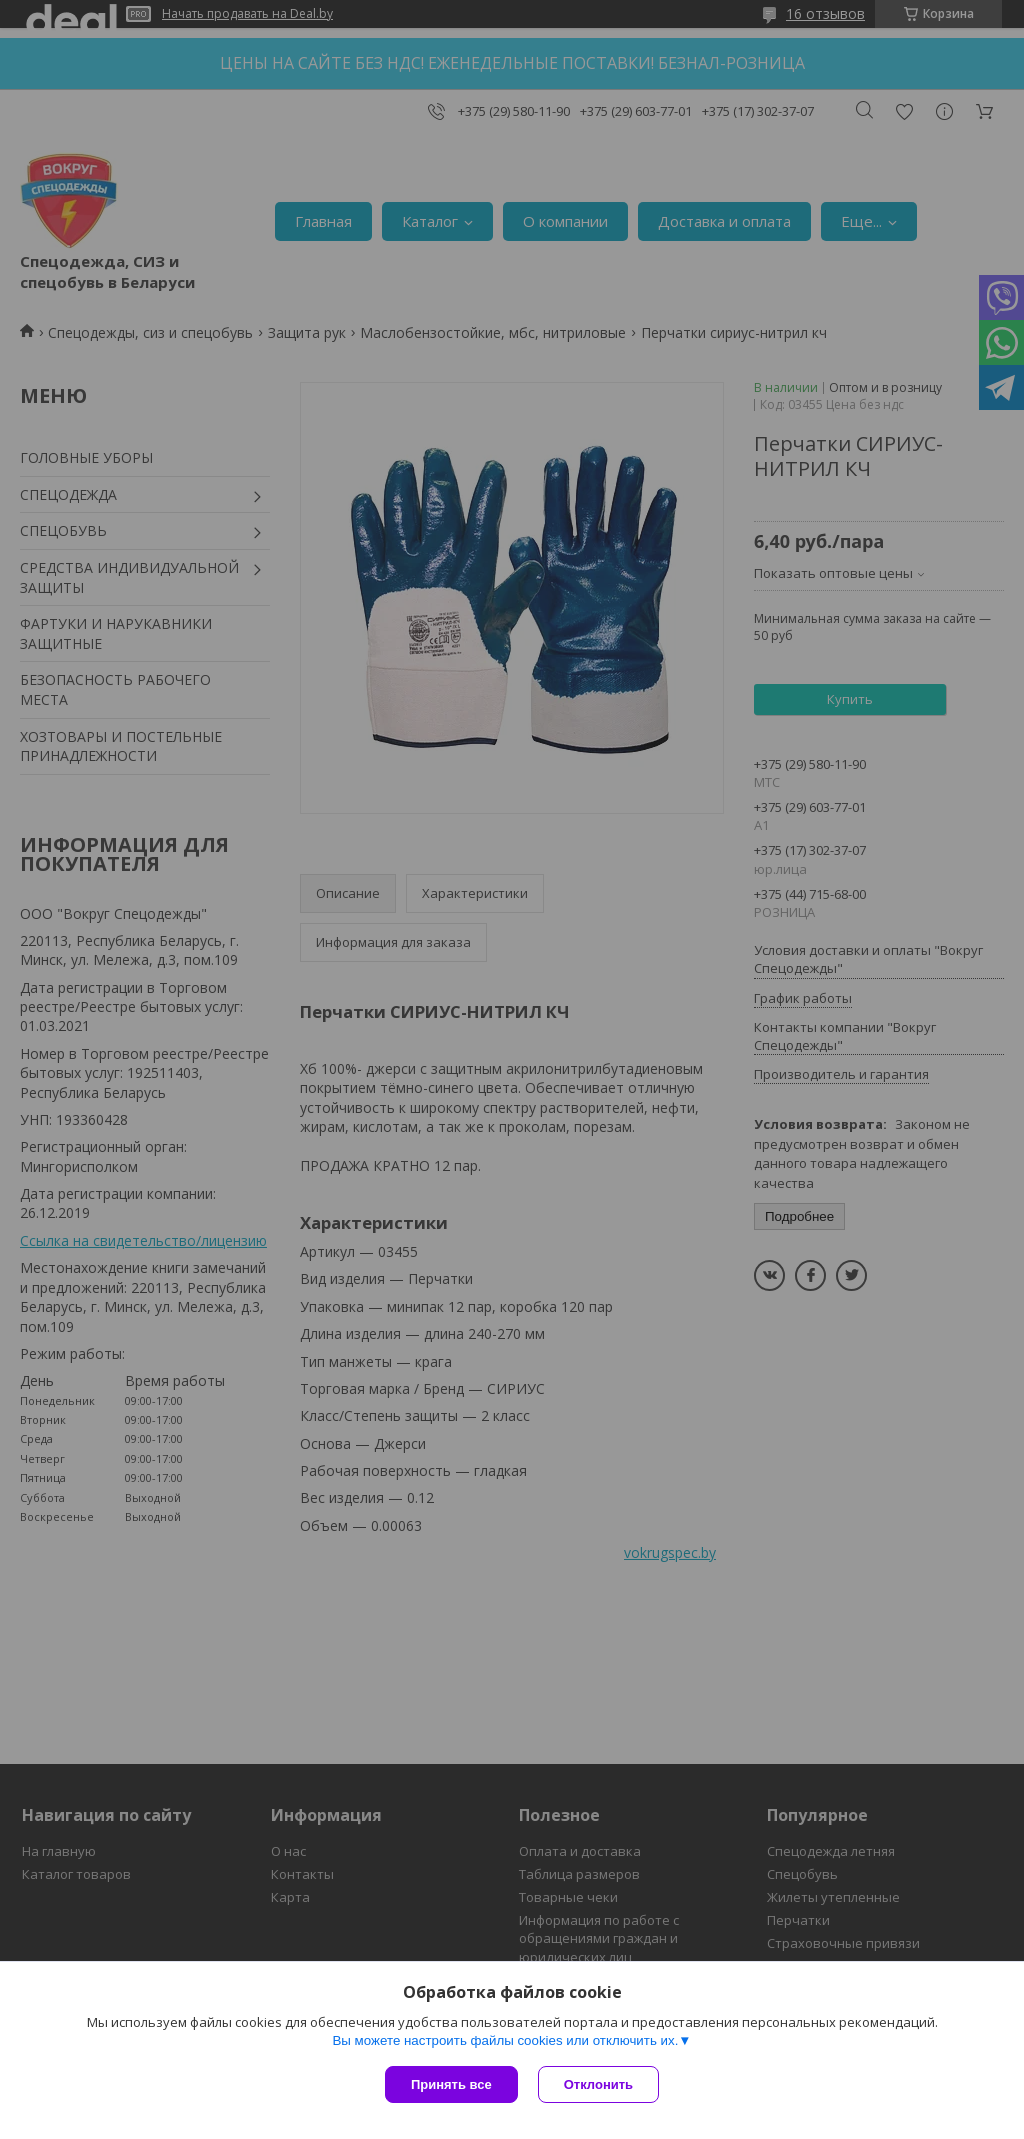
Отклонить (598, 2084)
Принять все (451, 2084)
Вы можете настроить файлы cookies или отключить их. (505, 2040)
